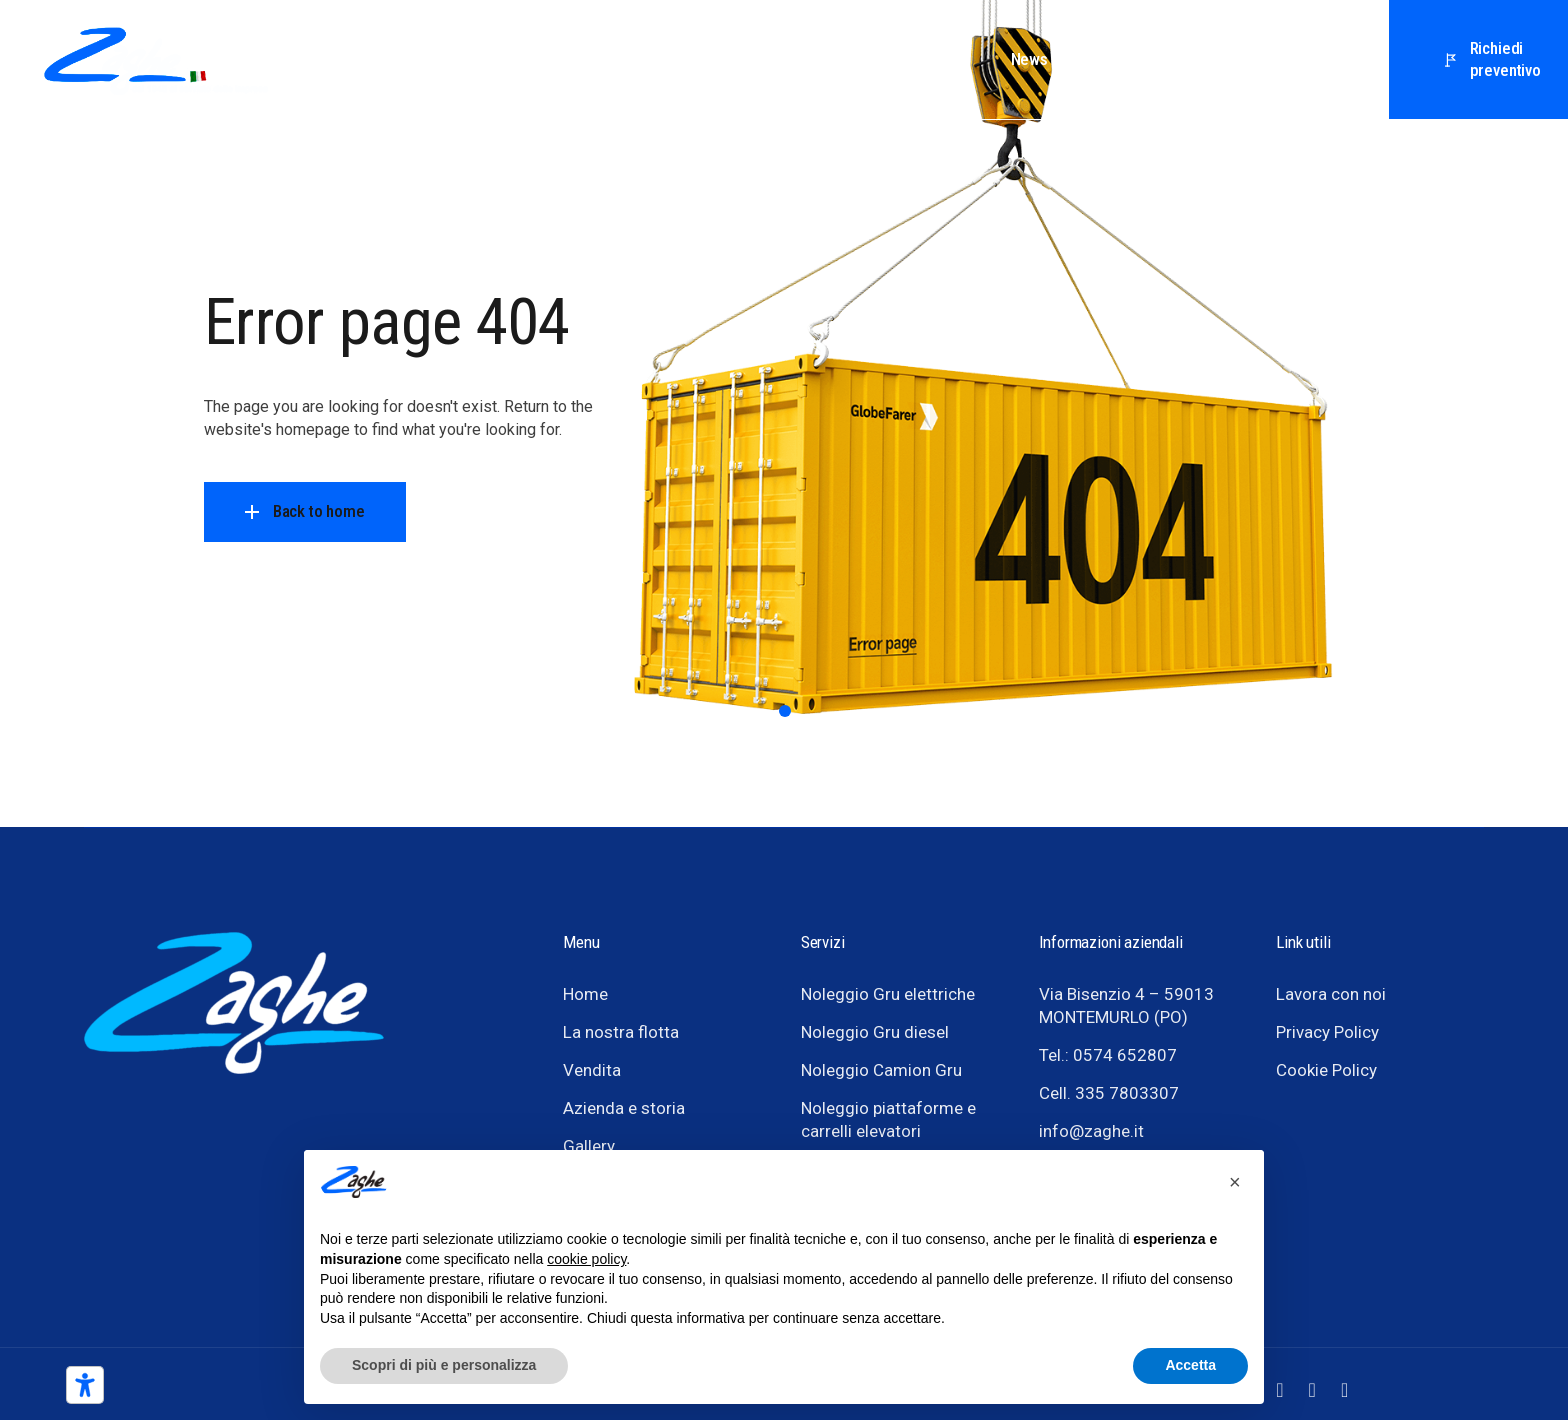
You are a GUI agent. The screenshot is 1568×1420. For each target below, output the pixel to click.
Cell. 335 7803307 (1109, 1093)
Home (585, 994)
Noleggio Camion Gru (881, 1070)
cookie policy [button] (586, 1259)
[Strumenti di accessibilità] (85, 1385)
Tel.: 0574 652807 (1108, 1055)
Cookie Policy (1326, 1070)
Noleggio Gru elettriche (888, 994)
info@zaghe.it (1091, 1131)
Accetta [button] (1190, 1365)
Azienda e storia (624, 1108)
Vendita (592, 1070)
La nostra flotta (621, 1032)
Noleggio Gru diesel (875, 1032)
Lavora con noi (1331, 994)
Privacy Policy (1327, 1032)
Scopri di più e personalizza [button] (444, 1365)
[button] (1238, 1182)
